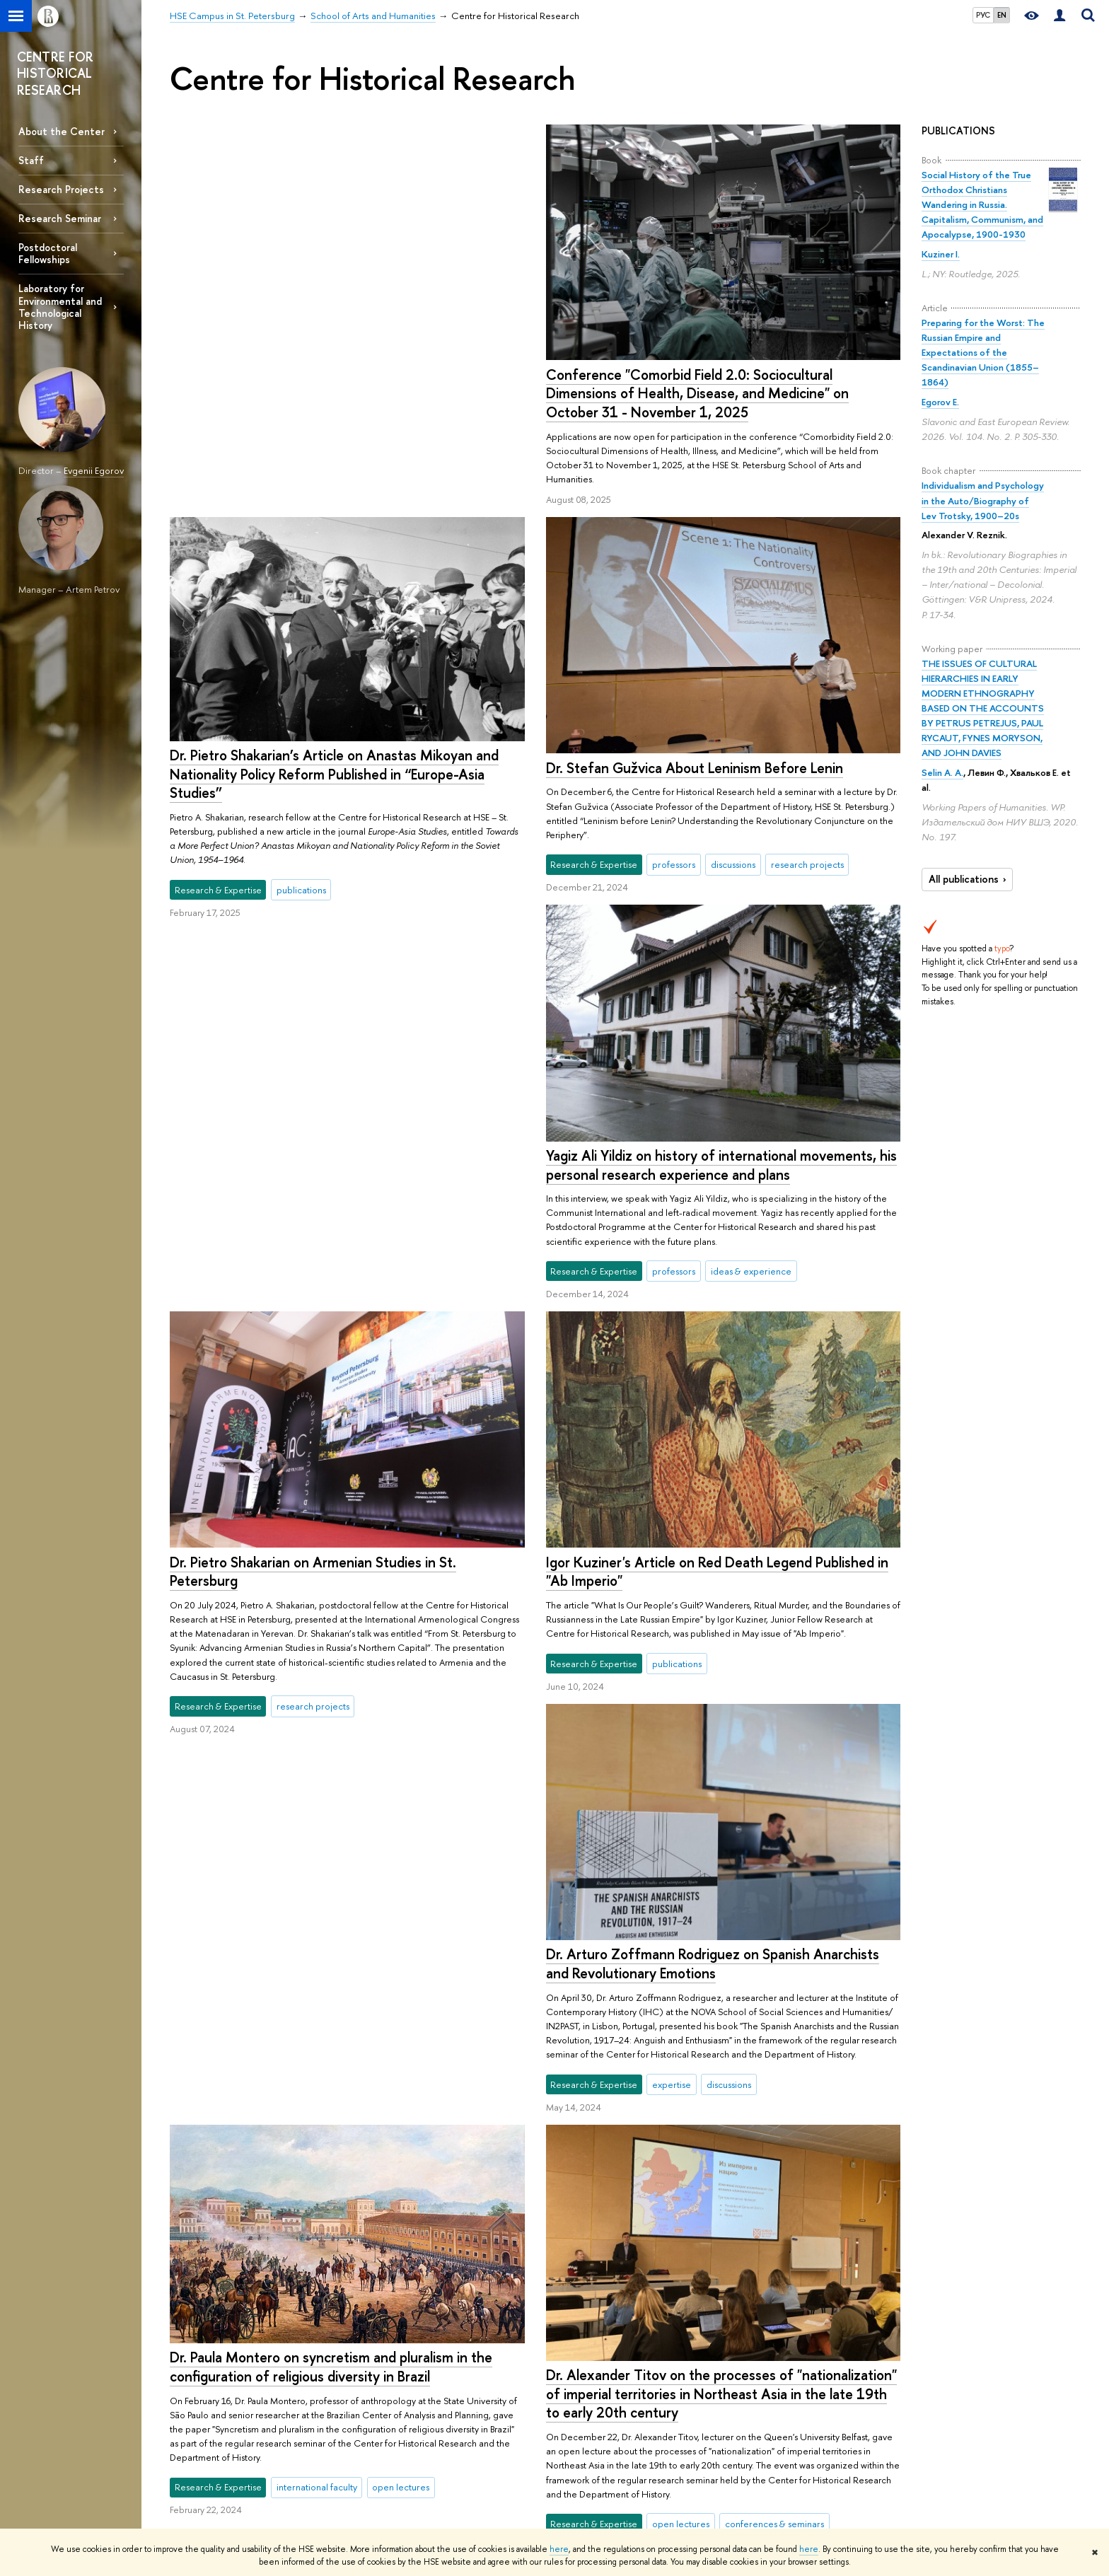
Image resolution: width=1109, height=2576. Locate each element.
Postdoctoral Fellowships (47, 253)
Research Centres (569, 2421)
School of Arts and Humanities (360, 2360)
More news (228, 2241)
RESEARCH (560, 2401)
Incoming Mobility (388, 2476)
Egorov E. (940, 401)
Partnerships (193, 2421)
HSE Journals (741, 2439)
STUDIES (373, 2401)
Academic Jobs (565, 2495)
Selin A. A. (942, 772)
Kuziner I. (941, 254)
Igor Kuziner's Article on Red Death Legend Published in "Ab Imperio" (716, 1203)
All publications (969, 879)
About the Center (61, 131)
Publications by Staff (756, 2421)
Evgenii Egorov (94, 470)
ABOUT (188, 2401)
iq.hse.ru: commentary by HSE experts (792, 2458)
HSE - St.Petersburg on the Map (232, 2458)
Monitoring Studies (572, 2458)
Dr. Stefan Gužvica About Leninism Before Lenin (318, 767)
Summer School (384, 2439)
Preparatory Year (384, 2458)
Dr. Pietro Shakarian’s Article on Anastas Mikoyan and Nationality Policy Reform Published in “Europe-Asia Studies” (709, 380)
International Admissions (400, 2421)
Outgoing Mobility (389, 2495)
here (559, 2549)
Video (728, 2495)
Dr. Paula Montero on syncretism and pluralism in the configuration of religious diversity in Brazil (331, 1581)
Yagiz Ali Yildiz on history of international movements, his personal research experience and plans (720, 796)
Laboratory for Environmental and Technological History (60, 306)
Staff (31, 160)
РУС (983, 15)
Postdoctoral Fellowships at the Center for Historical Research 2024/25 (707, 2016)
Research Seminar (59, 218)
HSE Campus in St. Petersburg (228, 2360)
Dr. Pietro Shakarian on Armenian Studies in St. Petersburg (313, 1164)
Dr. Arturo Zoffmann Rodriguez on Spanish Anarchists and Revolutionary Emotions (711, 1595)
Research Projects (61, 189)
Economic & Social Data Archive (779, 2476)
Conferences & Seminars (584, 2476)
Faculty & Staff (197, 2439)
